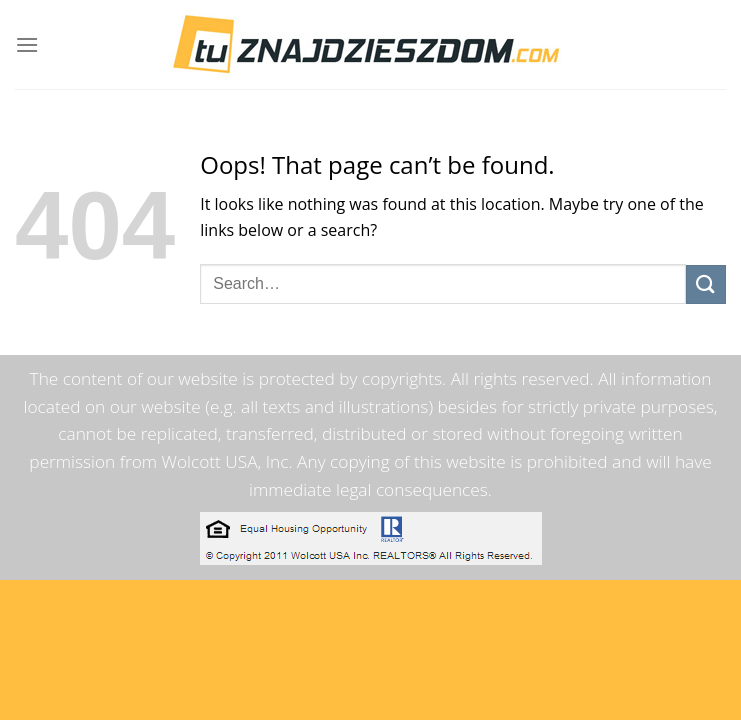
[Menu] (27, 44)
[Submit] (706, 284)
